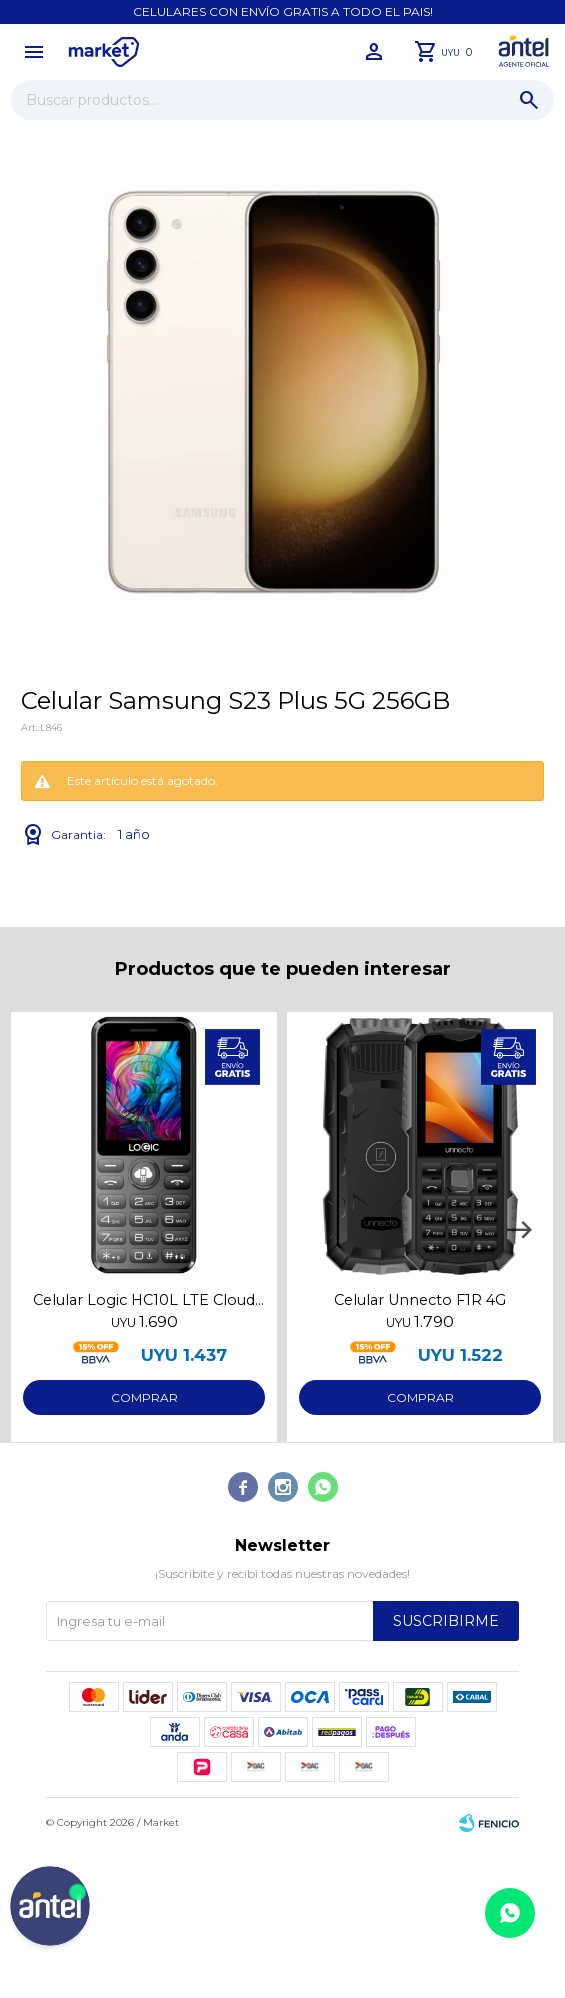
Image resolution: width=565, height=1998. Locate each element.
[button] (519, 1230)
